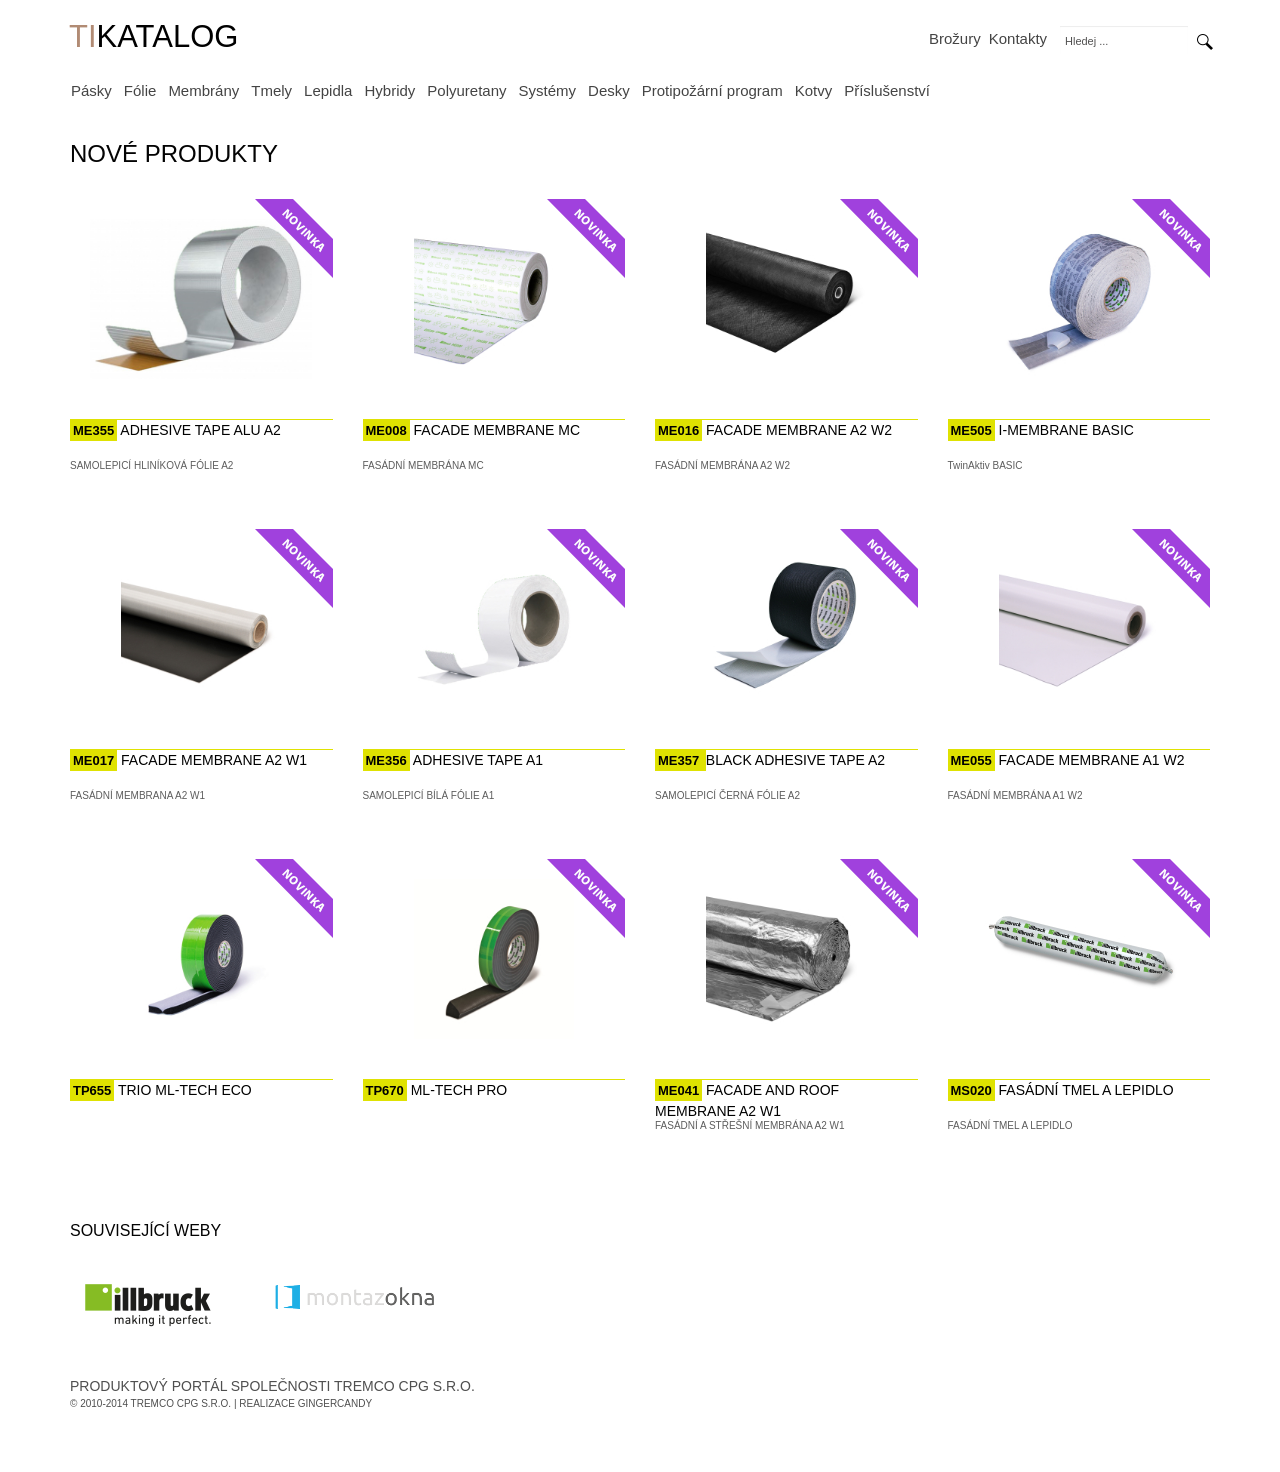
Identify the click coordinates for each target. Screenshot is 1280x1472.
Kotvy (814, 90)
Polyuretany (466, 90)
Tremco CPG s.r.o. (181, 1403)
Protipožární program (712, 90)
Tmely (271, 90)
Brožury (955, 38)
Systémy (548, 90)
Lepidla (328, 90)
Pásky (91, 90)
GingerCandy (335, 1403)
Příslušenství (887, 90)
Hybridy (389, 90)
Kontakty (1018, 38)
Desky (609, 90)
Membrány (203, 90)
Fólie (140, 90)
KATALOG (153, 38)
